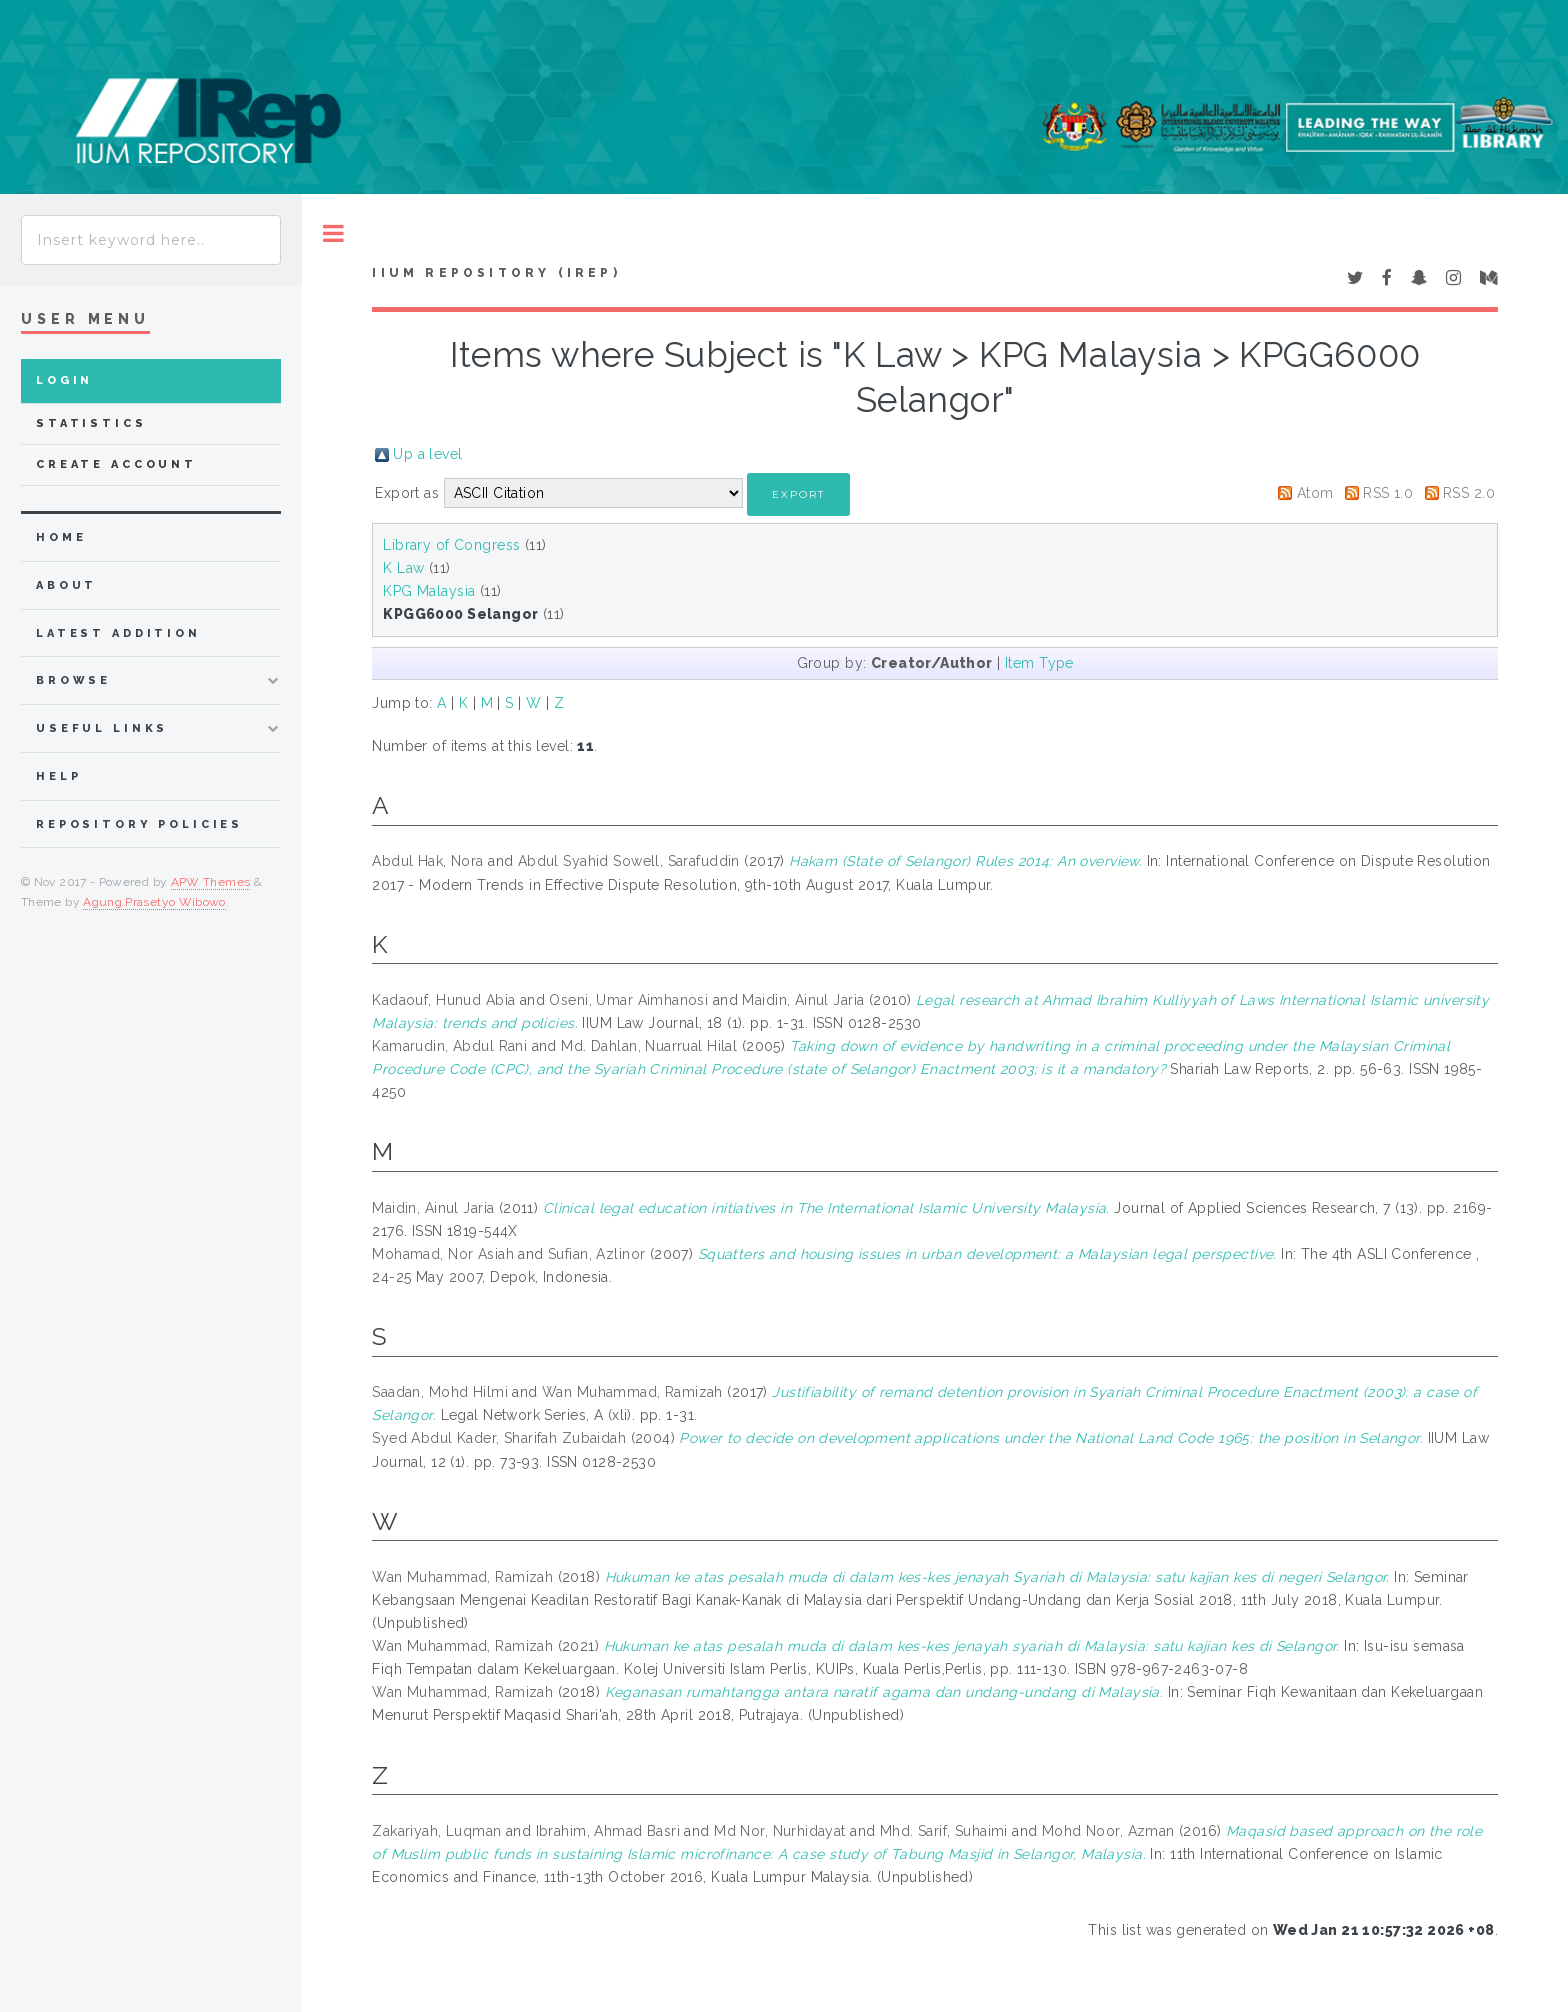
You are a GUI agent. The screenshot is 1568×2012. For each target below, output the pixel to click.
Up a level (427, 454)
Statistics (91, 423)
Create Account (116, 464)
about (66, 585)
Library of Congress (451, 545)
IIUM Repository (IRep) (496, 273)
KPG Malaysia (429, 591)
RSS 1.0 (1388, 493)
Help (58, 776)
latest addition (118, 633)
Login (64, 380)
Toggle (333, 233)
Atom (1315, 493)
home (61, 537)
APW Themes (211, 882)
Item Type (1039, 663)
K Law (403, 568)
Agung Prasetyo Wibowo (154, 902)
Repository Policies (139, 824)
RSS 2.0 (1469, 493)
